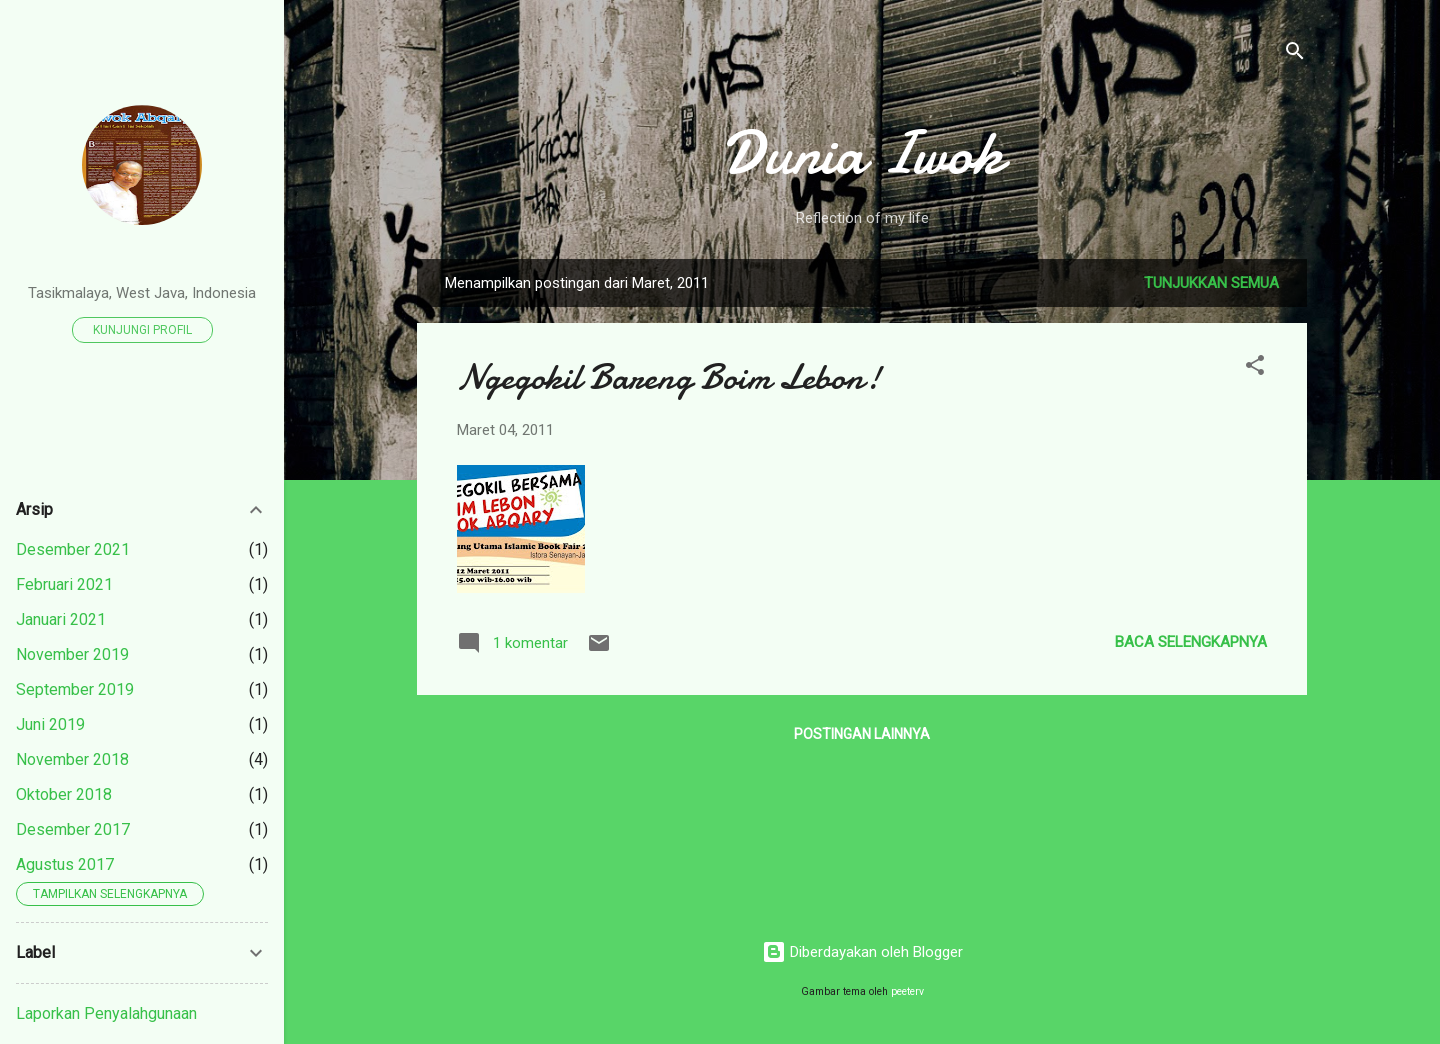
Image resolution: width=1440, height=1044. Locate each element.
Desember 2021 (73, 549)
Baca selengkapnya (1191, 642)
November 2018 (72, 759)
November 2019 (72, 654)
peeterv (907, 991)
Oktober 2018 (64, 794)
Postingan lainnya (862, 734)
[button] (1255, 368)
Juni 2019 (50, 724)
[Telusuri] (1295, 54)
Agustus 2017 (65, 864)
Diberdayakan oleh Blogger (862, 952)
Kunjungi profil (142, 330)
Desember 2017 (73, 829)
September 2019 (75, 689)
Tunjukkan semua (1211, 283)
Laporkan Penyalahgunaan (106, 1013)
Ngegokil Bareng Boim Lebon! (669, 377)
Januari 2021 (61, 619)
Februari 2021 (64, 584)
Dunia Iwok (862, 153)
